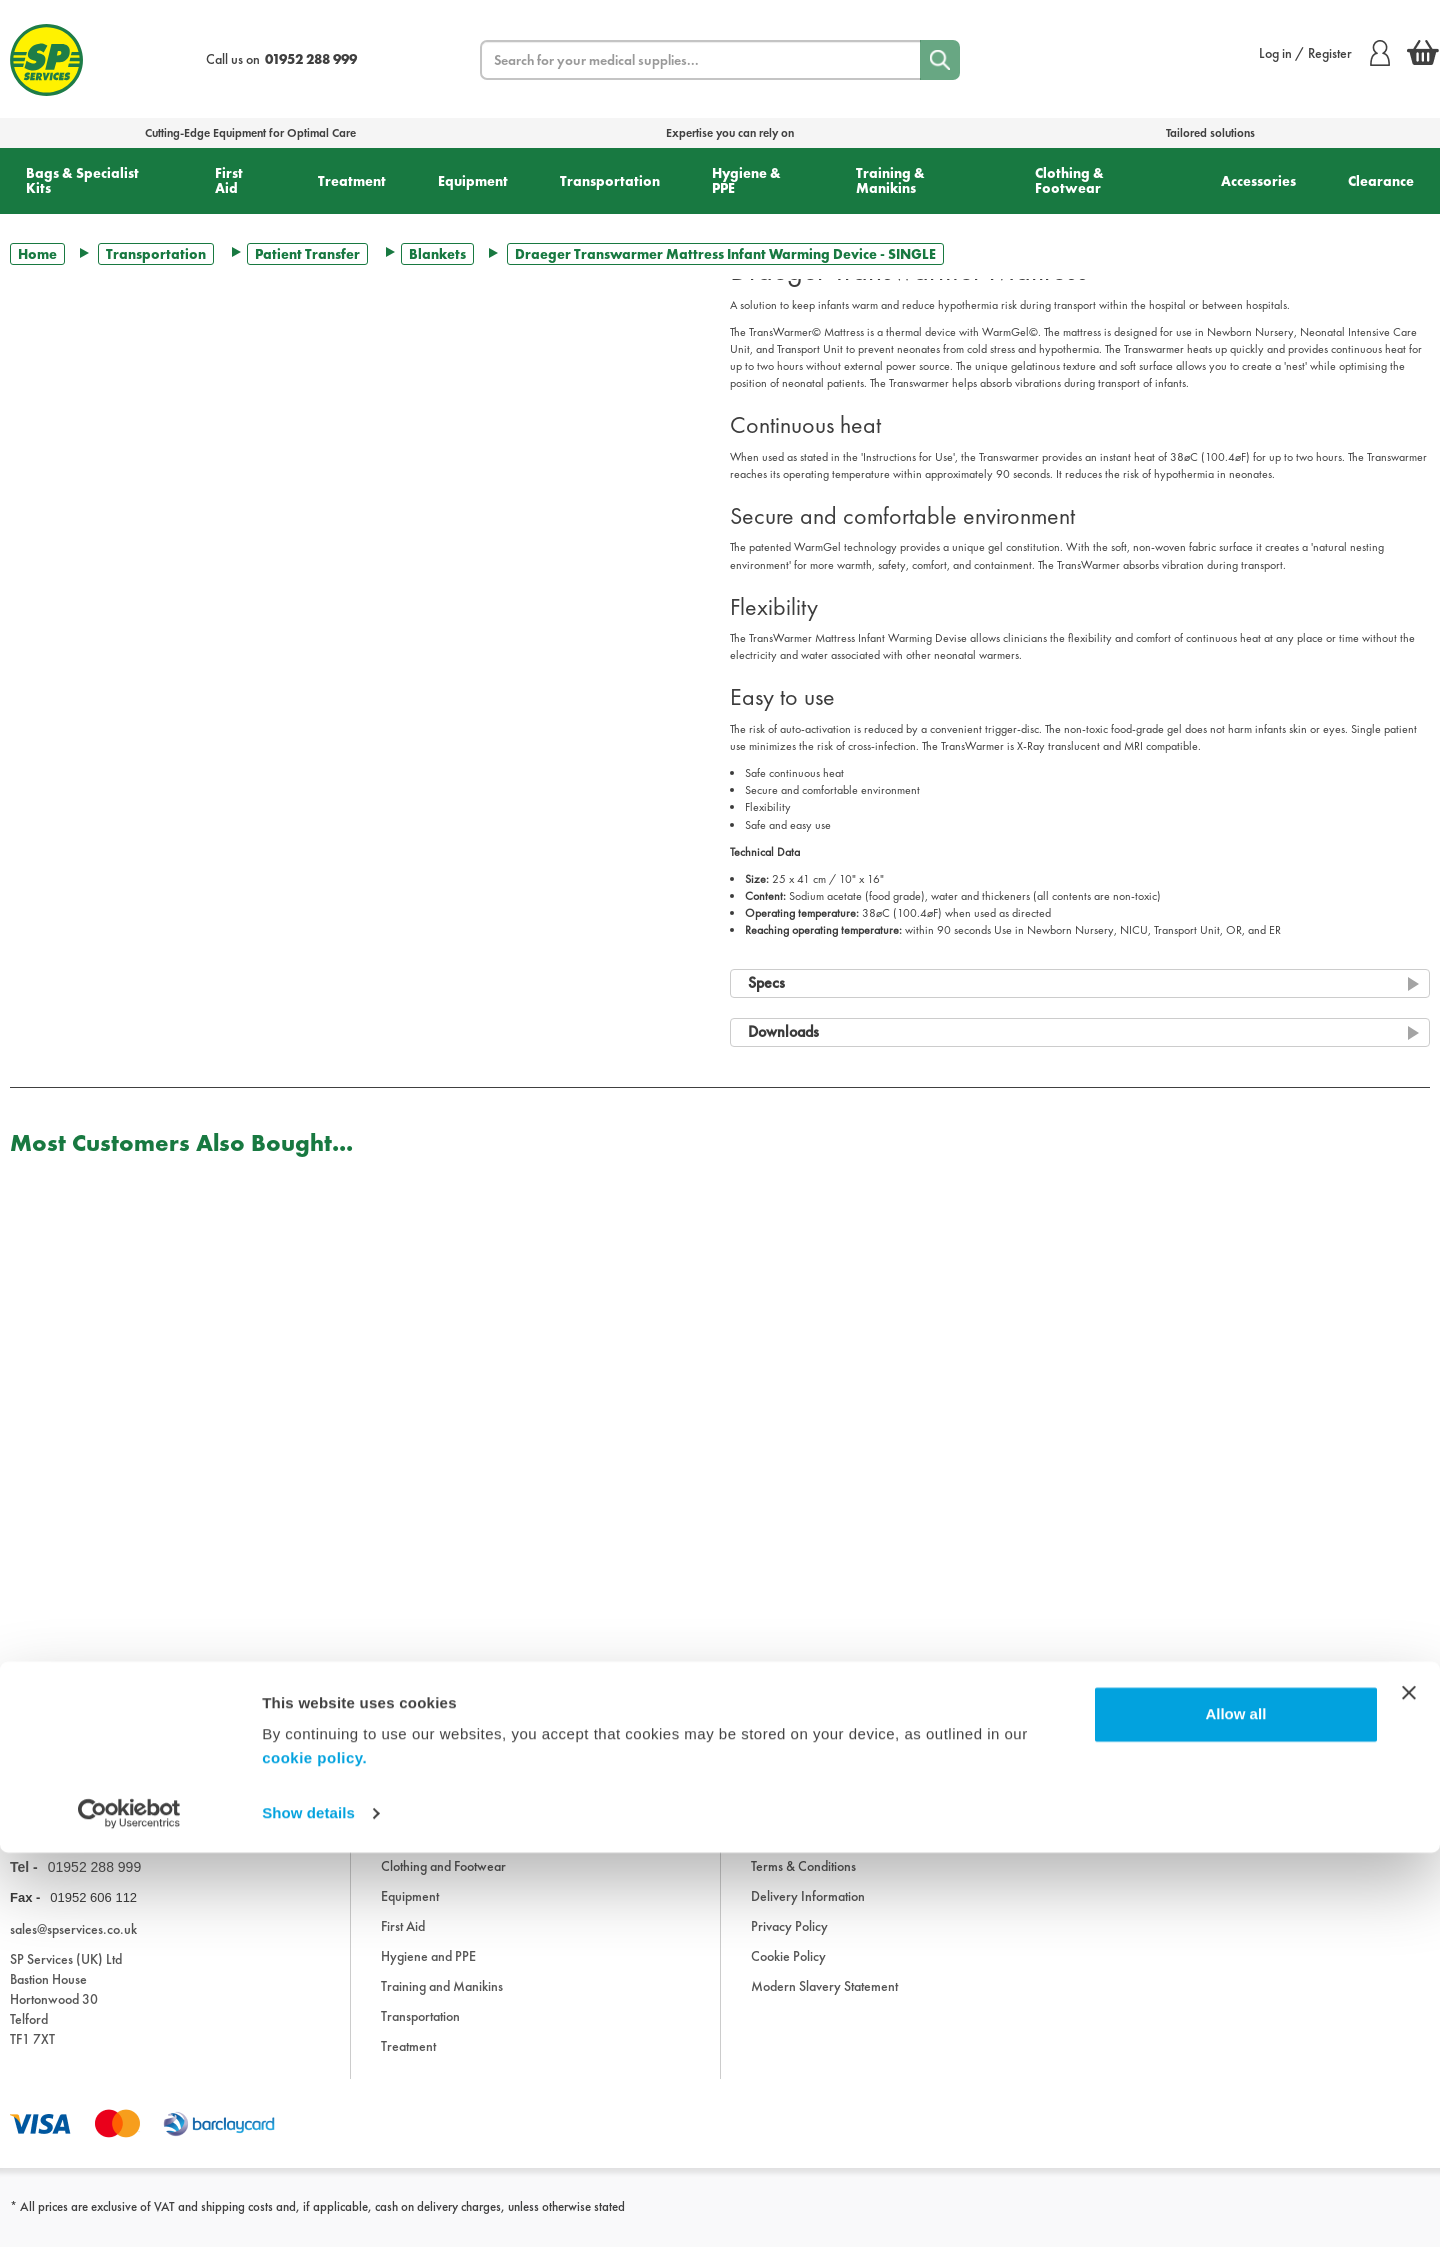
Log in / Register (1324, 53)
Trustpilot (33, 1693)
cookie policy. (314, 2167)
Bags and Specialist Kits (444, 1851)
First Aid (229, 180)
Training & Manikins (890, 180)
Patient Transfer (307, 254)
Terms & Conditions (803, 1881)
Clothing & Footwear (1069, 180)
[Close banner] (1409, 2102)
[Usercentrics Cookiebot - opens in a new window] (129, 2223)
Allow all (1235, 2123)
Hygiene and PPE (428, 1971)
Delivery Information (808, 1911)
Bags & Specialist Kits (82, 180)
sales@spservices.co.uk (73, 1944)
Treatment (352, 181)
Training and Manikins (442, 2001)
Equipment (473, 181)
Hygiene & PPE (746, 180)
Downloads (782, 1851)
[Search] (940, 60)
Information (783, 1821)
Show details (308, 2222)
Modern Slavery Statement (824, 2001)
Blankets (437, 254)
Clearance (1381, 181)
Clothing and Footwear (443, 1881)
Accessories (1258, 181)
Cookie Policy (788, 1971)
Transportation (610, 181)
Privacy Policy (789, 1941)
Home (37, 254)
